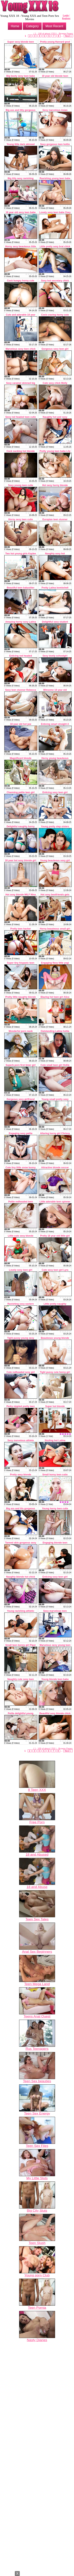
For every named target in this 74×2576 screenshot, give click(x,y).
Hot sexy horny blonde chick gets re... (55, 486)
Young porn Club (37, 2273)
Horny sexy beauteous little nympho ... (20, 248)
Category (32, 26)
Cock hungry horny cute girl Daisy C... (20, 282)
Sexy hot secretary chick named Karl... (55, 282)
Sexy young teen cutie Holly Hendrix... (20, 486)
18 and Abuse (37, 1885)
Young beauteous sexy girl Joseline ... (55, 862)
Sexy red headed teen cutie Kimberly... (20, 418)
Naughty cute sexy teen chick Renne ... (20, 1680)
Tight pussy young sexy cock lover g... (20, 1339)
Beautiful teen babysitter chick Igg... (20, 589)
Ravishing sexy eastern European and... (20, 1305)
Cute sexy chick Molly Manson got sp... (55, 384)
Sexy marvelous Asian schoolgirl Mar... (54, 111)
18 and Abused (37, 1852)
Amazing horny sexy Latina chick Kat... (20, 623)
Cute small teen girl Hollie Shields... (54, 1066)
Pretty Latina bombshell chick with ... (55, 589)
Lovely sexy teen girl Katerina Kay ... (20, 1271)
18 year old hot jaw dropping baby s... (20, 725)
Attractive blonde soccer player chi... (55, 1169)
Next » (68, 36)
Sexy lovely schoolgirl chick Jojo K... (55, 657)
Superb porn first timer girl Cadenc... (21, 1066)
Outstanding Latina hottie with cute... (55, 1032)
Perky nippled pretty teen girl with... (21, 1407)
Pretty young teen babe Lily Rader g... (54, 452)
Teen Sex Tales (37, 1917)
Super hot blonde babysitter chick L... (55, 1407)
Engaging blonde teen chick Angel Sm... (55, 1544)
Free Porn (37, 1820)
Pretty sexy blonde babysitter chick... (20, 1476)
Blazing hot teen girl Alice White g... (54, 998)
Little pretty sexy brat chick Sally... (55, 248)
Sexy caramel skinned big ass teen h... (20, 384)
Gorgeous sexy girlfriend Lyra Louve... (21, 1100)
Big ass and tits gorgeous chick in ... (20, 1510)
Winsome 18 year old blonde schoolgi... (55, 691)
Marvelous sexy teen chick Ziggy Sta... (21, 350)
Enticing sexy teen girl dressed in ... (54, 794)
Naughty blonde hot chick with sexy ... (20, 1578)
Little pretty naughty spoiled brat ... (55, 1305)
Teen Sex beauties (37, 2079)
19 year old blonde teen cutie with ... (55, 77)
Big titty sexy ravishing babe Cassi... (21, 180)
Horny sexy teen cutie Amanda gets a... (20, 521)
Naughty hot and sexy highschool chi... (55, 418)
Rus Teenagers (37, 2047)
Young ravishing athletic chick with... (20, 1612)
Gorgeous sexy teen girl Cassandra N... (54, 350)
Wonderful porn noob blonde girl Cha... (21, 1032)
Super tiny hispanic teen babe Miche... (20, 964)
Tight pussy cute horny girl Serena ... (55, 1373)
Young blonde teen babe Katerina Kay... (54, 1680)
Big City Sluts (37, 2208)
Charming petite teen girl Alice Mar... (21, 794)
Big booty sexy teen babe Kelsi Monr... (20, 77)
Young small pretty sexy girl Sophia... (54, 1100)
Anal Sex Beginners (37, 1950)
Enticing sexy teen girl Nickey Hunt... (54, 1578)
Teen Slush (37, 2241)
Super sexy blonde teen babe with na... (20, 43)
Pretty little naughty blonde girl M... (20, 998)
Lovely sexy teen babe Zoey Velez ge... (55, 213)
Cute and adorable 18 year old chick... (20, 316)
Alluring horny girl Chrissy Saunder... (55, 1135)
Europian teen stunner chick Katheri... (54, 521)
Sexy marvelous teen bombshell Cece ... (55, 1612)
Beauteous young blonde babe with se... (55, 1339)
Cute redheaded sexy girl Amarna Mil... (21, 1373)
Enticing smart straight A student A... (55, 725)
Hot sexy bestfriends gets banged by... (55, 896)
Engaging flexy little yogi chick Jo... (55, 964)
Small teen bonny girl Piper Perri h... (20, 1646)
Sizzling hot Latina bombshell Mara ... (55, 1442)
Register (66, 18)
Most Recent (54, 26)
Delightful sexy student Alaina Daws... (55, 623)
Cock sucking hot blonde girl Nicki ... (21, 452)
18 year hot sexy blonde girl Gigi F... (20, 862)
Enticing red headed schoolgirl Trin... (20, 657)
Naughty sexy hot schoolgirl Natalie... (55, 555)
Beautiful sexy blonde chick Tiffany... (55, 1715)
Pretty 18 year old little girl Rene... (55, 1237)
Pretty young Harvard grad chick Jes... (55, 43)
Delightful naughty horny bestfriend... (21, 828)
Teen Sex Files (37, 2144)
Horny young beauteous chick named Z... (54, 759)
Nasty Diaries (37, 2338)
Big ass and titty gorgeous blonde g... (21, 111)
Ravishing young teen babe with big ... (55, 180)
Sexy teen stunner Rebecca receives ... (20, 691)
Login (66, 15)
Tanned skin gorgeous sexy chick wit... (20, 1544)
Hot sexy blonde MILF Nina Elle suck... (21, 896)
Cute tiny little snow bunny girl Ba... (21, 1169)
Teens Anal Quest (37, 2014)
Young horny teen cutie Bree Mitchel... (55, 1510)
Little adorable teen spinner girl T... (54, 1203)
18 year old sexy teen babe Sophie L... (21, 213)
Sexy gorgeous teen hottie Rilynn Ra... (55, 145)
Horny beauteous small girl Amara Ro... (55, 930)
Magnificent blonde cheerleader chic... (20, 759)
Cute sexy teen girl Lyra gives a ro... (55, 1271)
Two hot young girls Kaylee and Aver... (20, 555)
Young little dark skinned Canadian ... (21, 145)
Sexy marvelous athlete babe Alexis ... (20, 1442)
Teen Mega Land (37, 1982)
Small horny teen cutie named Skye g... (55, 1476)
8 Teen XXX (37, 1788)
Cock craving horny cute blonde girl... (55, 316)
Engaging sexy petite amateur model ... (20, 1135)
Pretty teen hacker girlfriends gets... (20, 930)
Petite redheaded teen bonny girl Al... (20, 1203)
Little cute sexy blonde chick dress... (20, 1237)
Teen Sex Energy (37, 2111)
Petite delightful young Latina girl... (20, 1715)
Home (15, 26)
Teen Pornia (37, 2306)
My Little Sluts (37, 2176)
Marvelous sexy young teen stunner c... (54, 1646)
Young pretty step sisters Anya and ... (55, 828)
